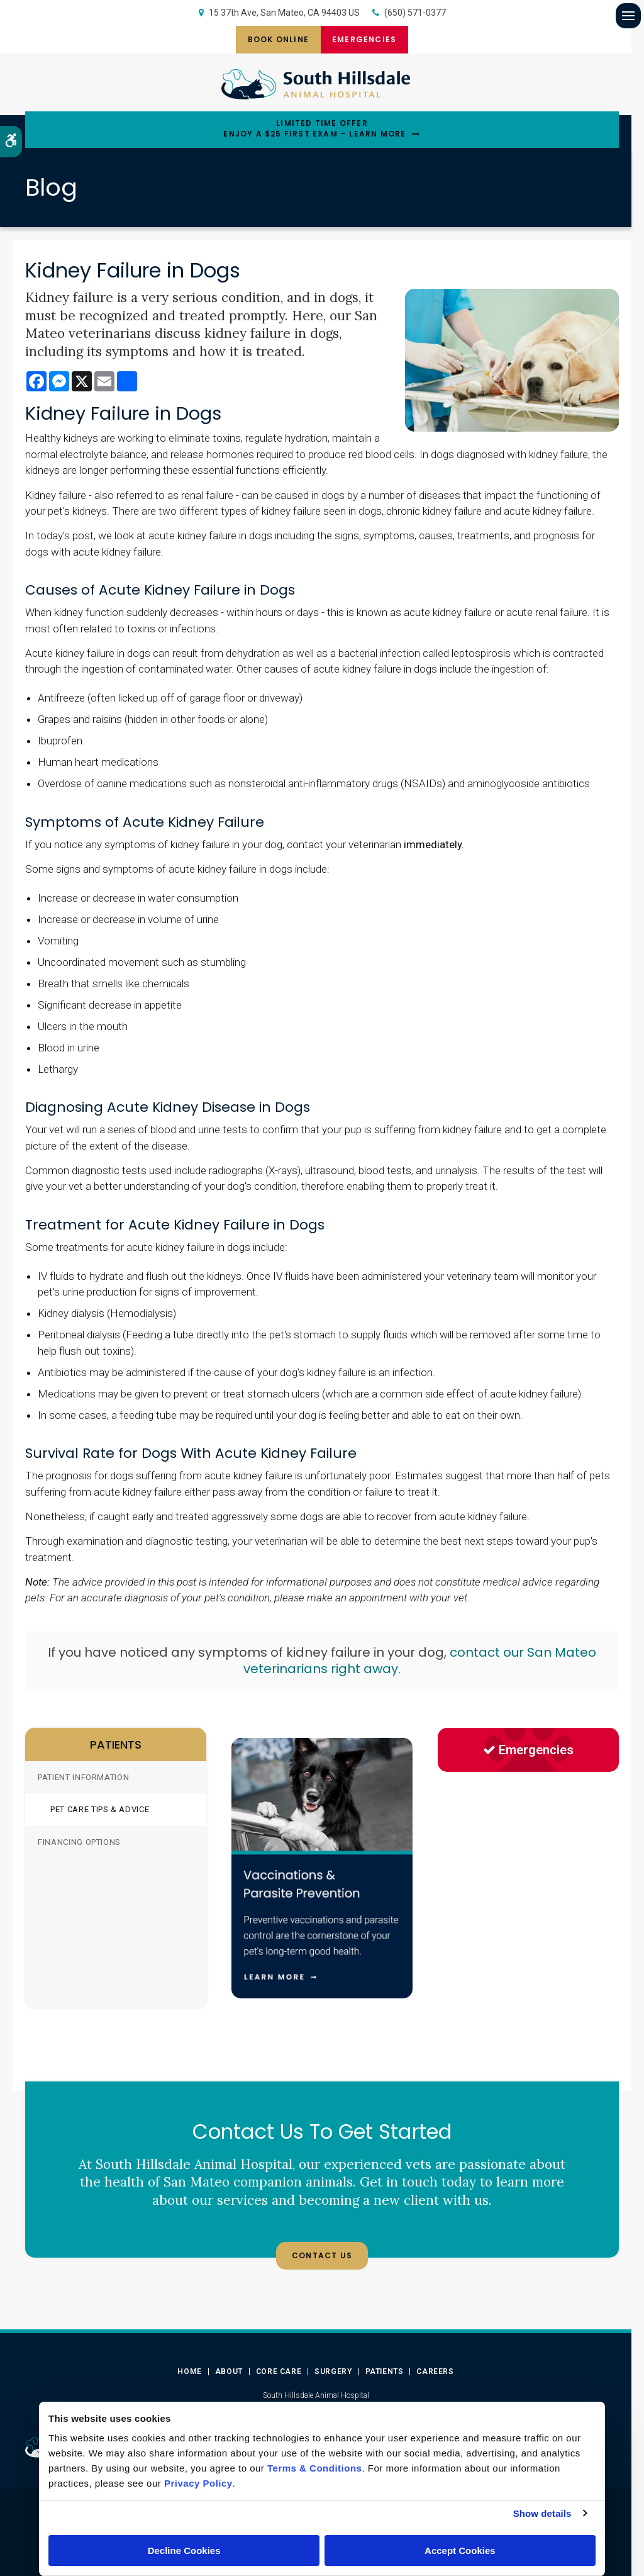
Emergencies (368, 39)
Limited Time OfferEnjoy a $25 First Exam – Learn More (314, 128)
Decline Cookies (184, 2550)
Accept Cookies (460, 2550)
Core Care (278, 2371)
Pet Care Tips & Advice (99, 1809)
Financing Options (79, 1842)
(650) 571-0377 (415, 13)
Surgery (333, 2371)
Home (189, 2371)
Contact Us (322, 2255)
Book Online (273, 39)
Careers (434, 2371)
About (229, 2371)
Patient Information (83, 1777)
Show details (542, 2513)
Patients (384, 2371)
